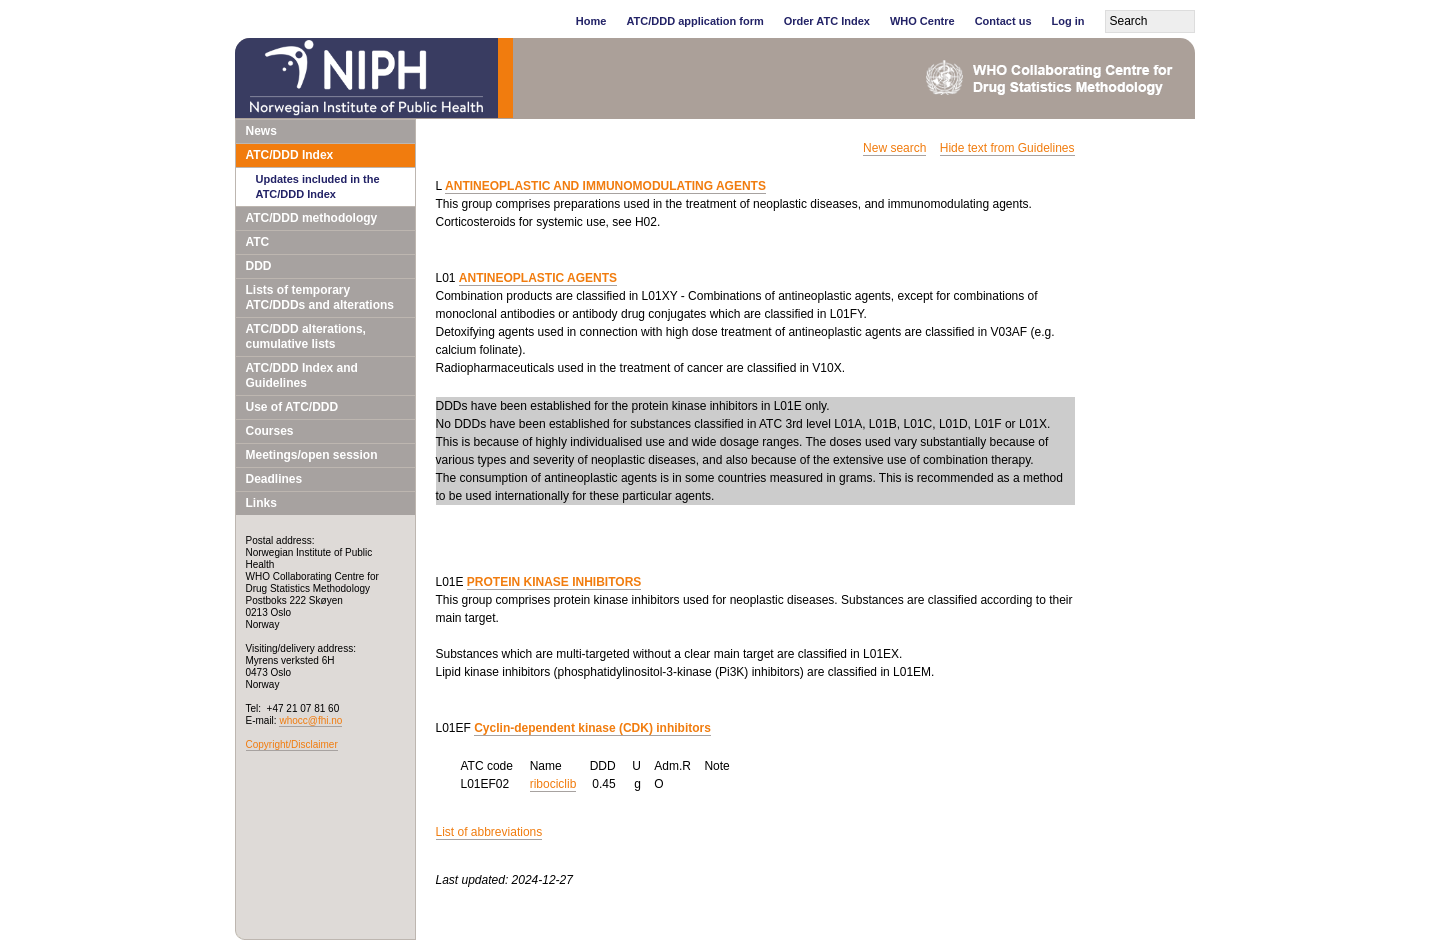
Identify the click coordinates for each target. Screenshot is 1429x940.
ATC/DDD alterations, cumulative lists (306, 336)
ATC (258, 242)
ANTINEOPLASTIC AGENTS (538, 278)
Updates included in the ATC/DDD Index (318, 186)
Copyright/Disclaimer (292, 744)
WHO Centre (922, 21)
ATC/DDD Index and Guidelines (302, 375)
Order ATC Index (827, 21)
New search (894, 148)
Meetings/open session (312, 455)
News (261, 131)
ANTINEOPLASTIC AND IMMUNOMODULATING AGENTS (605, 186)
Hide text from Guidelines (1007, 148)
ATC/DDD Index (290, 155)
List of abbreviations (489, 832)
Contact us (1003, 21)
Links (261, 503)
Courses (270, 431)
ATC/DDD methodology (312, 218)
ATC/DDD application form (694, 21)
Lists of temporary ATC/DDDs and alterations (320, 297)
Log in (1068, 21)
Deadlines (274, 479)
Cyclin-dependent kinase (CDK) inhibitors (592, 728)
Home (591, 21)
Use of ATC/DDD (292, 407)
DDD (259, 266)
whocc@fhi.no (310, 720)
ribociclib (553, 784)
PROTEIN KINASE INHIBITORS (554, 582)
